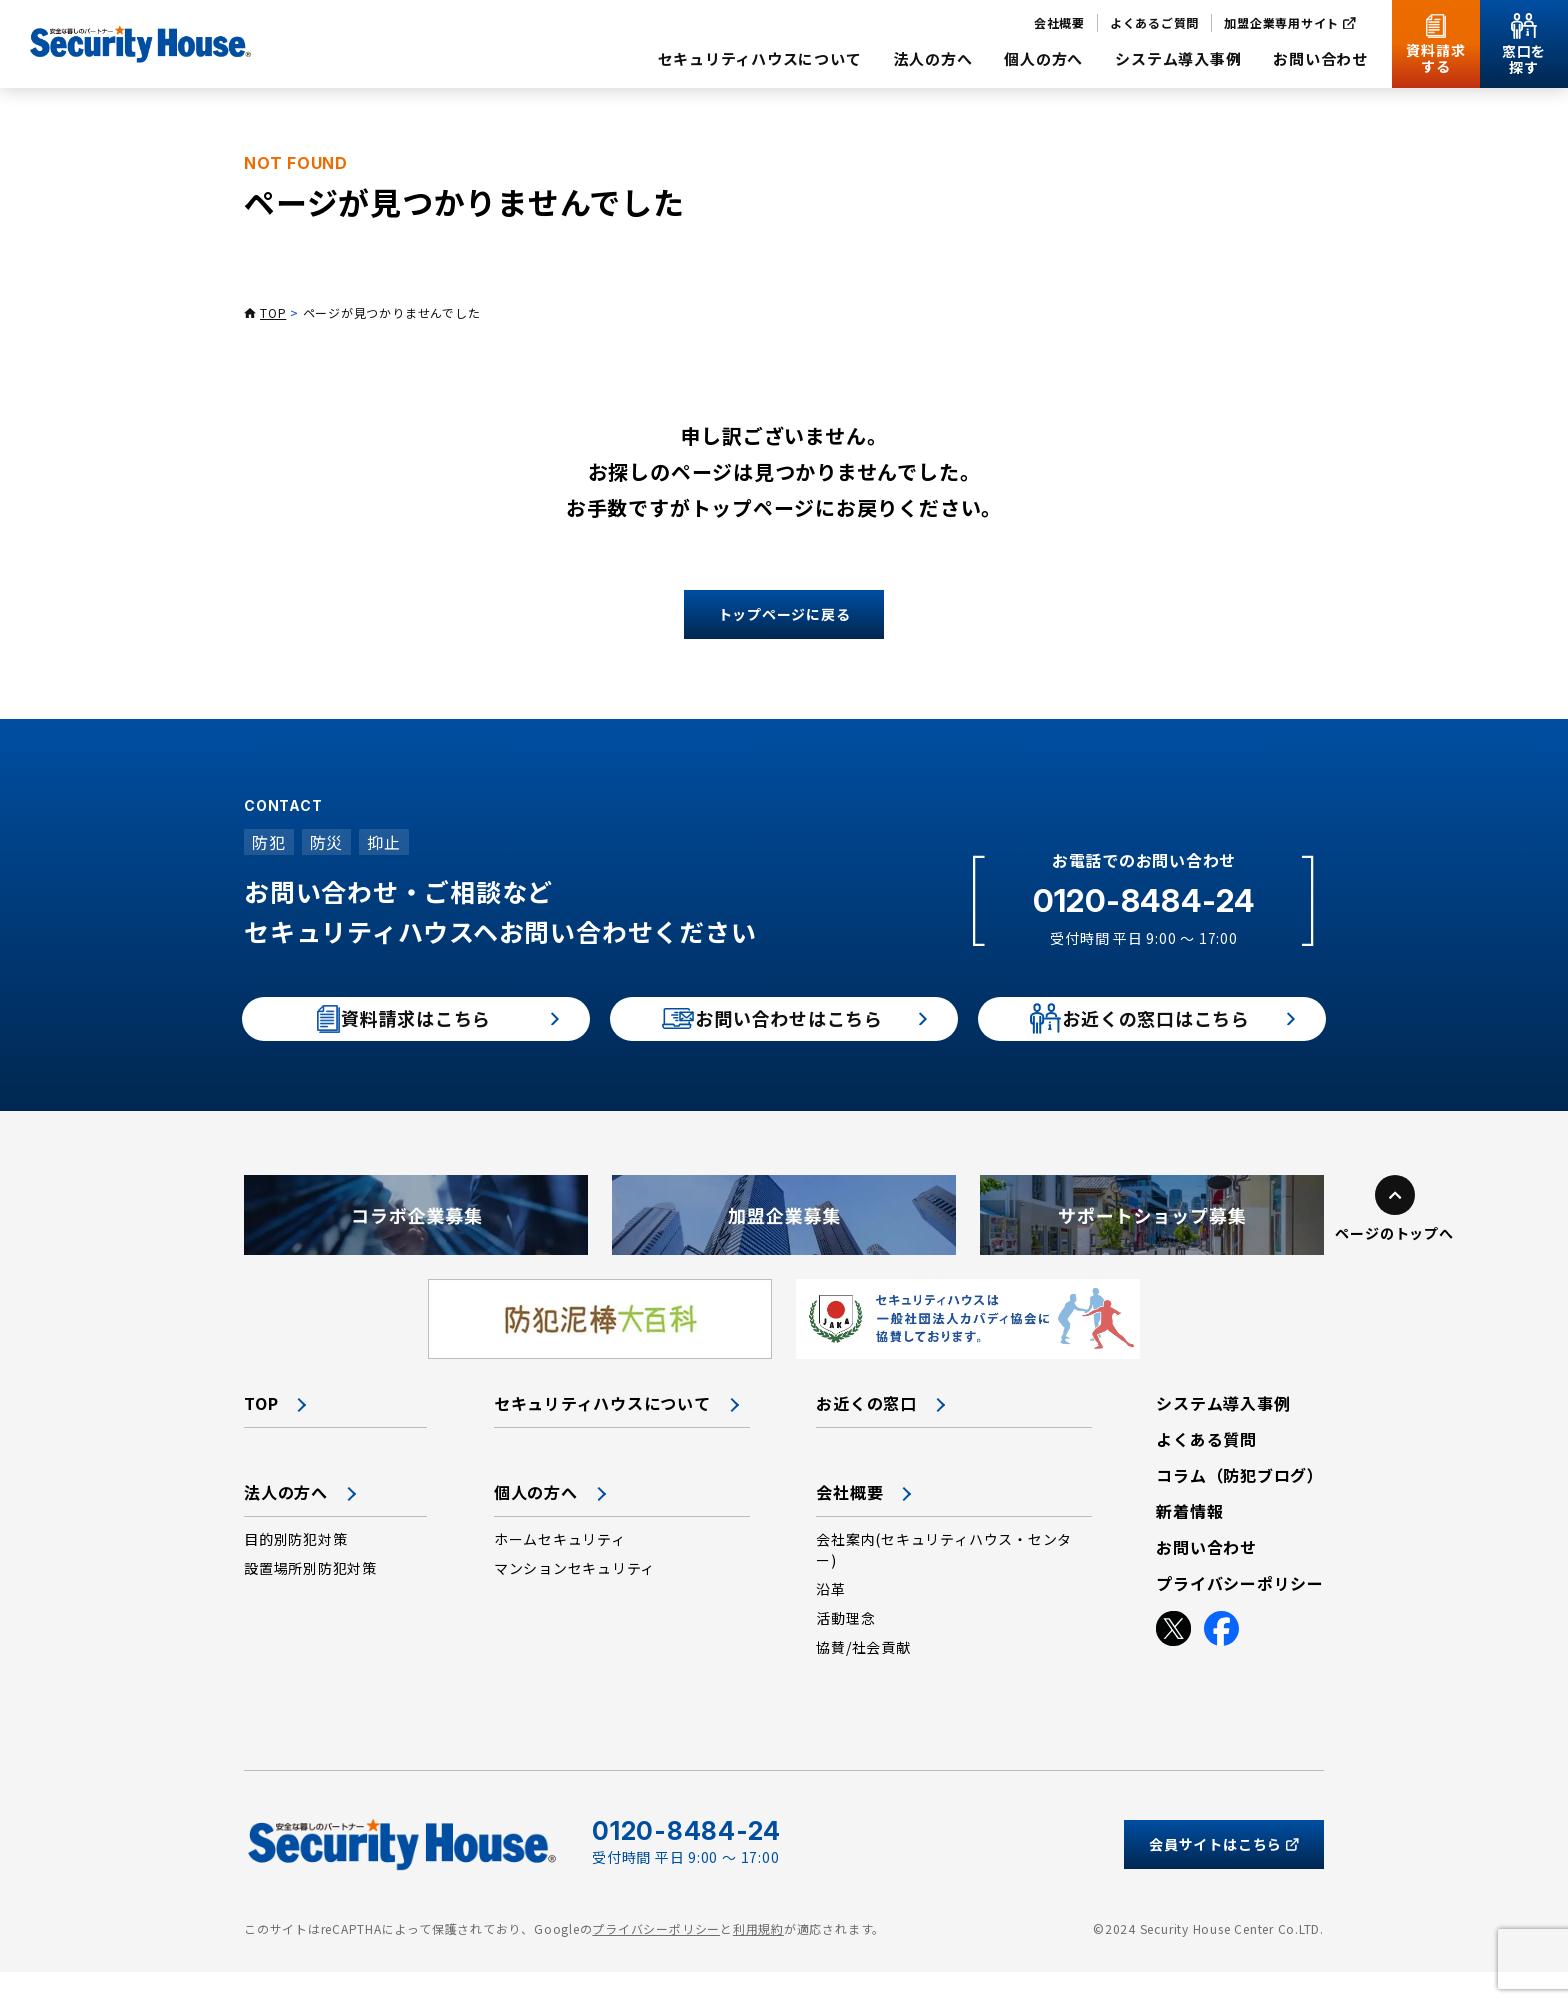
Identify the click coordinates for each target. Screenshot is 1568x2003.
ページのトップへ (1394, 1264)
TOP (273, 312)
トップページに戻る (784, 614)
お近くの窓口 (866, 1434)
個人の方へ (536, 1523)
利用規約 (758, 1960)
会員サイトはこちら (1224, 1875)
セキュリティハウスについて (602, 1434)
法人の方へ (286, 1523)
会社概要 (849, 1523)
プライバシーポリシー (656, 1960)
